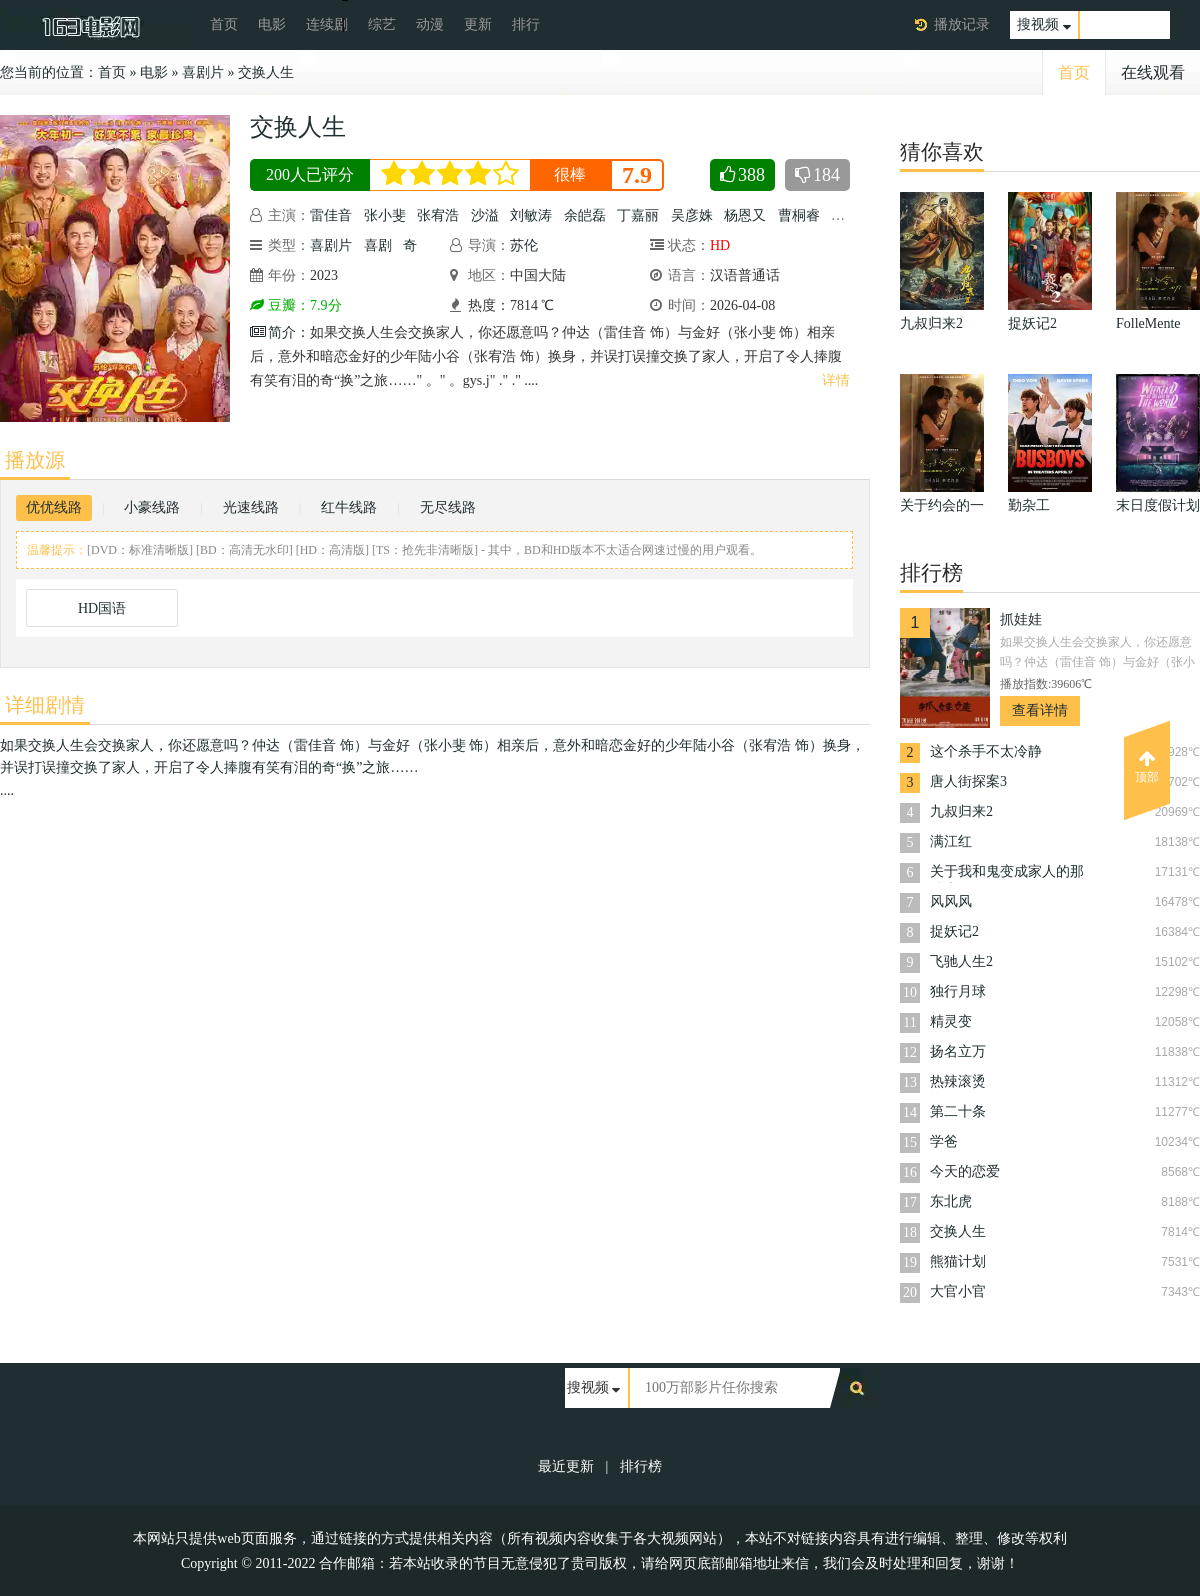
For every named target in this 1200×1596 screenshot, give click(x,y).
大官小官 (958, 1291)
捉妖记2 (954, 931)
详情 (836, 380)
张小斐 (385, 215)
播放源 (35, 460)
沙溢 (485, 215)
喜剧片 (203, 72)
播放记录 (962, 24)
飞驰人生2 (961, 961)
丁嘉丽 (638, 215)
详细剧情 (45, 705)
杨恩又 (745, 215)
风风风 (951, 901)
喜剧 (378, 245)
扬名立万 (958, 1051)
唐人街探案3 (968, 781)
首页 (224, 24)
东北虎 (951, 1201)
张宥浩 (438, 215)
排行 (526, 24)
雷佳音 (331, 215)
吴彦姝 (692, 215)
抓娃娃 (1021, 619)
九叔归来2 (961, 811)
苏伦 (524, 245)
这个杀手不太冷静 (986, 751)
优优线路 (54, 507)
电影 (272, 24)
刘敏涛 (531, 215)
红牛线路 (349, 507)
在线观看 (1153, 72)
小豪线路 (152, 507)
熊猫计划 (958, 1261)
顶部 (1147, 767)
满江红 (951, 841)
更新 (478, 24)
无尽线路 (448, 507)
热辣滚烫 (958, 1081)
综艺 (382, 24)
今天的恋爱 (965, 1171)
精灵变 (951, 1021)
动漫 (430, 24)
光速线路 (251, 507)
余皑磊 (585, 215)
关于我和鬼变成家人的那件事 (1007, 873)
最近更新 (566, 1466)
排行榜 (641, 1466)
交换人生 (266, 72)
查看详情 (1040, 710)
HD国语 (102, 608)
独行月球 (958, 991)
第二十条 (958, 1111)
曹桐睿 (799, 215)
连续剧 (327, 24)
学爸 (944, 1141)
